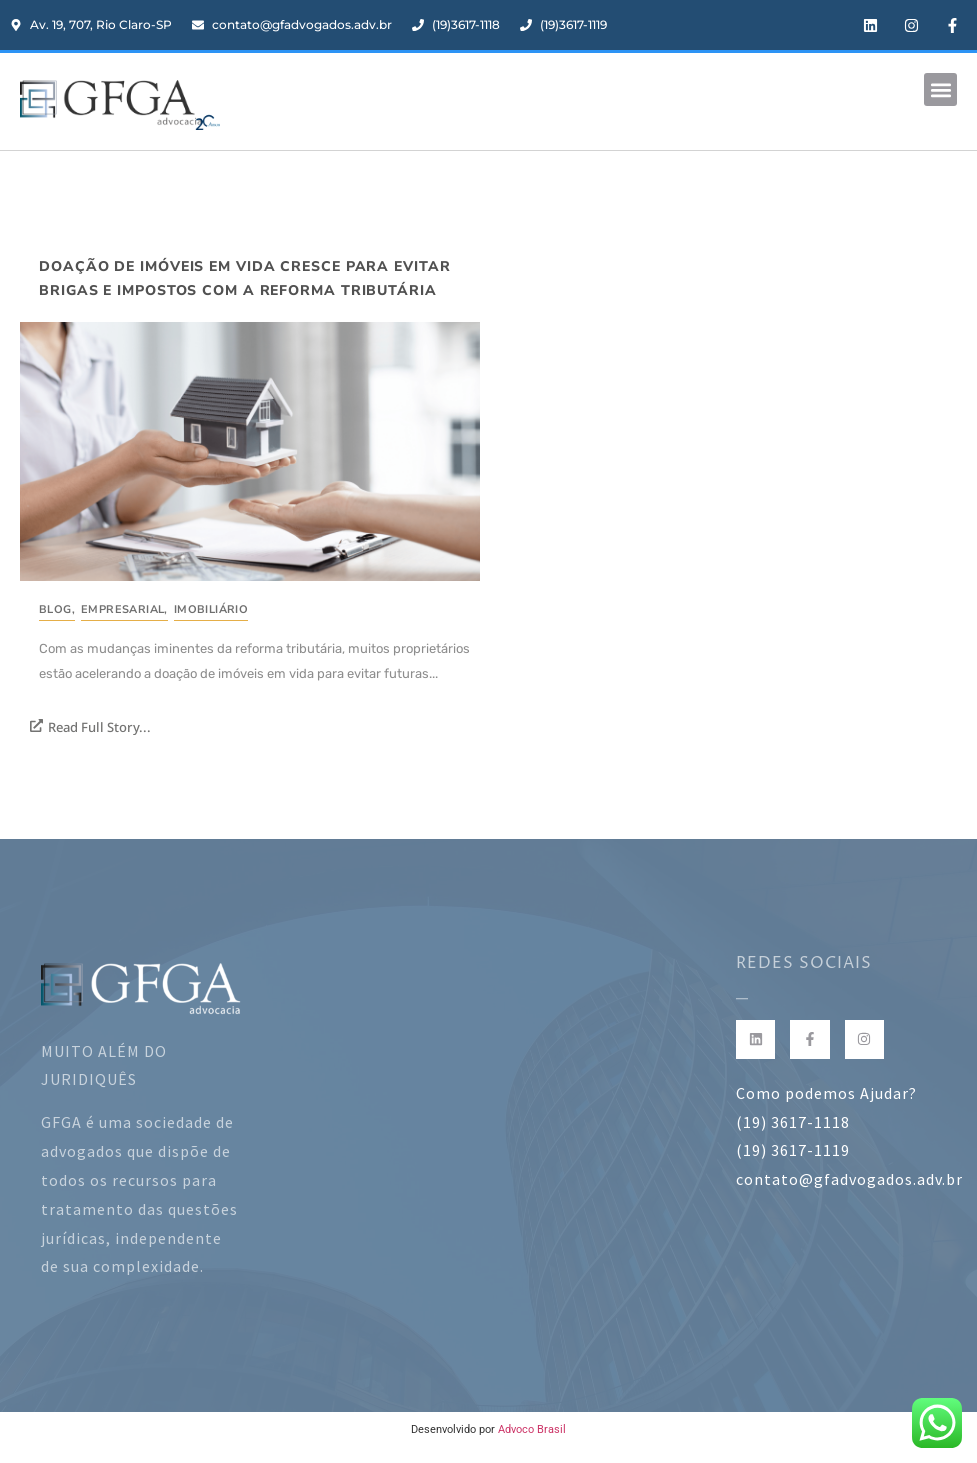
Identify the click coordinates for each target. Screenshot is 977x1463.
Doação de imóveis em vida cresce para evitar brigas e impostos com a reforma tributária (245, 278)
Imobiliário (211, 609)
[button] (940, 89)
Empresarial (124, 609)
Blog (57, 609)
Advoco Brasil (532, 1429)
